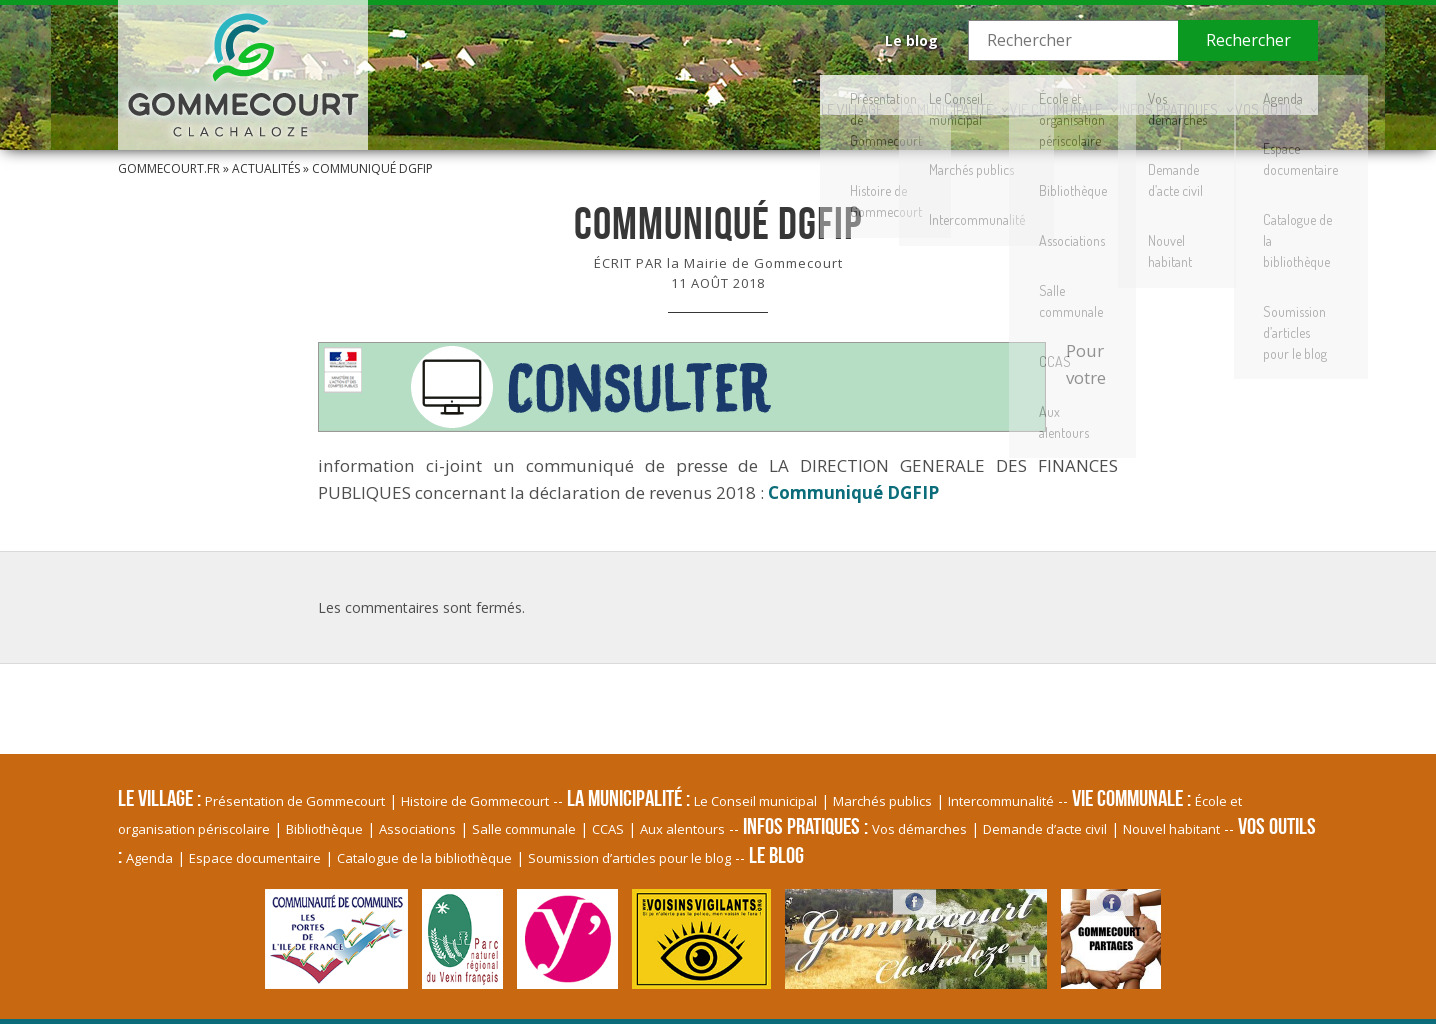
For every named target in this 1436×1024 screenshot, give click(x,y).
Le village (615, 95)
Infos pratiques (1092, 95)
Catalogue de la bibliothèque (424, 858)
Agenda (149, 858)
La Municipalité (762, 95)
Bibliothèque (324, 829)
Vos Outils (1243, 95)
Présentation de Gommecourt (295, 801)
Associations (417, 829)
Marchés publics (882, 801)
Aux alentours (682, 829)
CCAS (608, 829)
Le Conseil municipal (755, 801)
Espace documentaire (255, 858)
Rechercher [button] (1248, 40)
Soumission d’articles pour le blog (629, 858)
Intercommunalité (1001, 801)
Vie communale (926, 95)
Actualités (266, 168)
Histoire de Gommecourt (475, 801)
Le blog (911, 40)
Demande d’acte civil (1045, 829)
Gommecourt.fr (169, 168)
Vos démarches (919, 829)
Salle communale (524, 829)
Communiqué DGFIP (853, 492)
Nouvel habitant (1171, 829)
